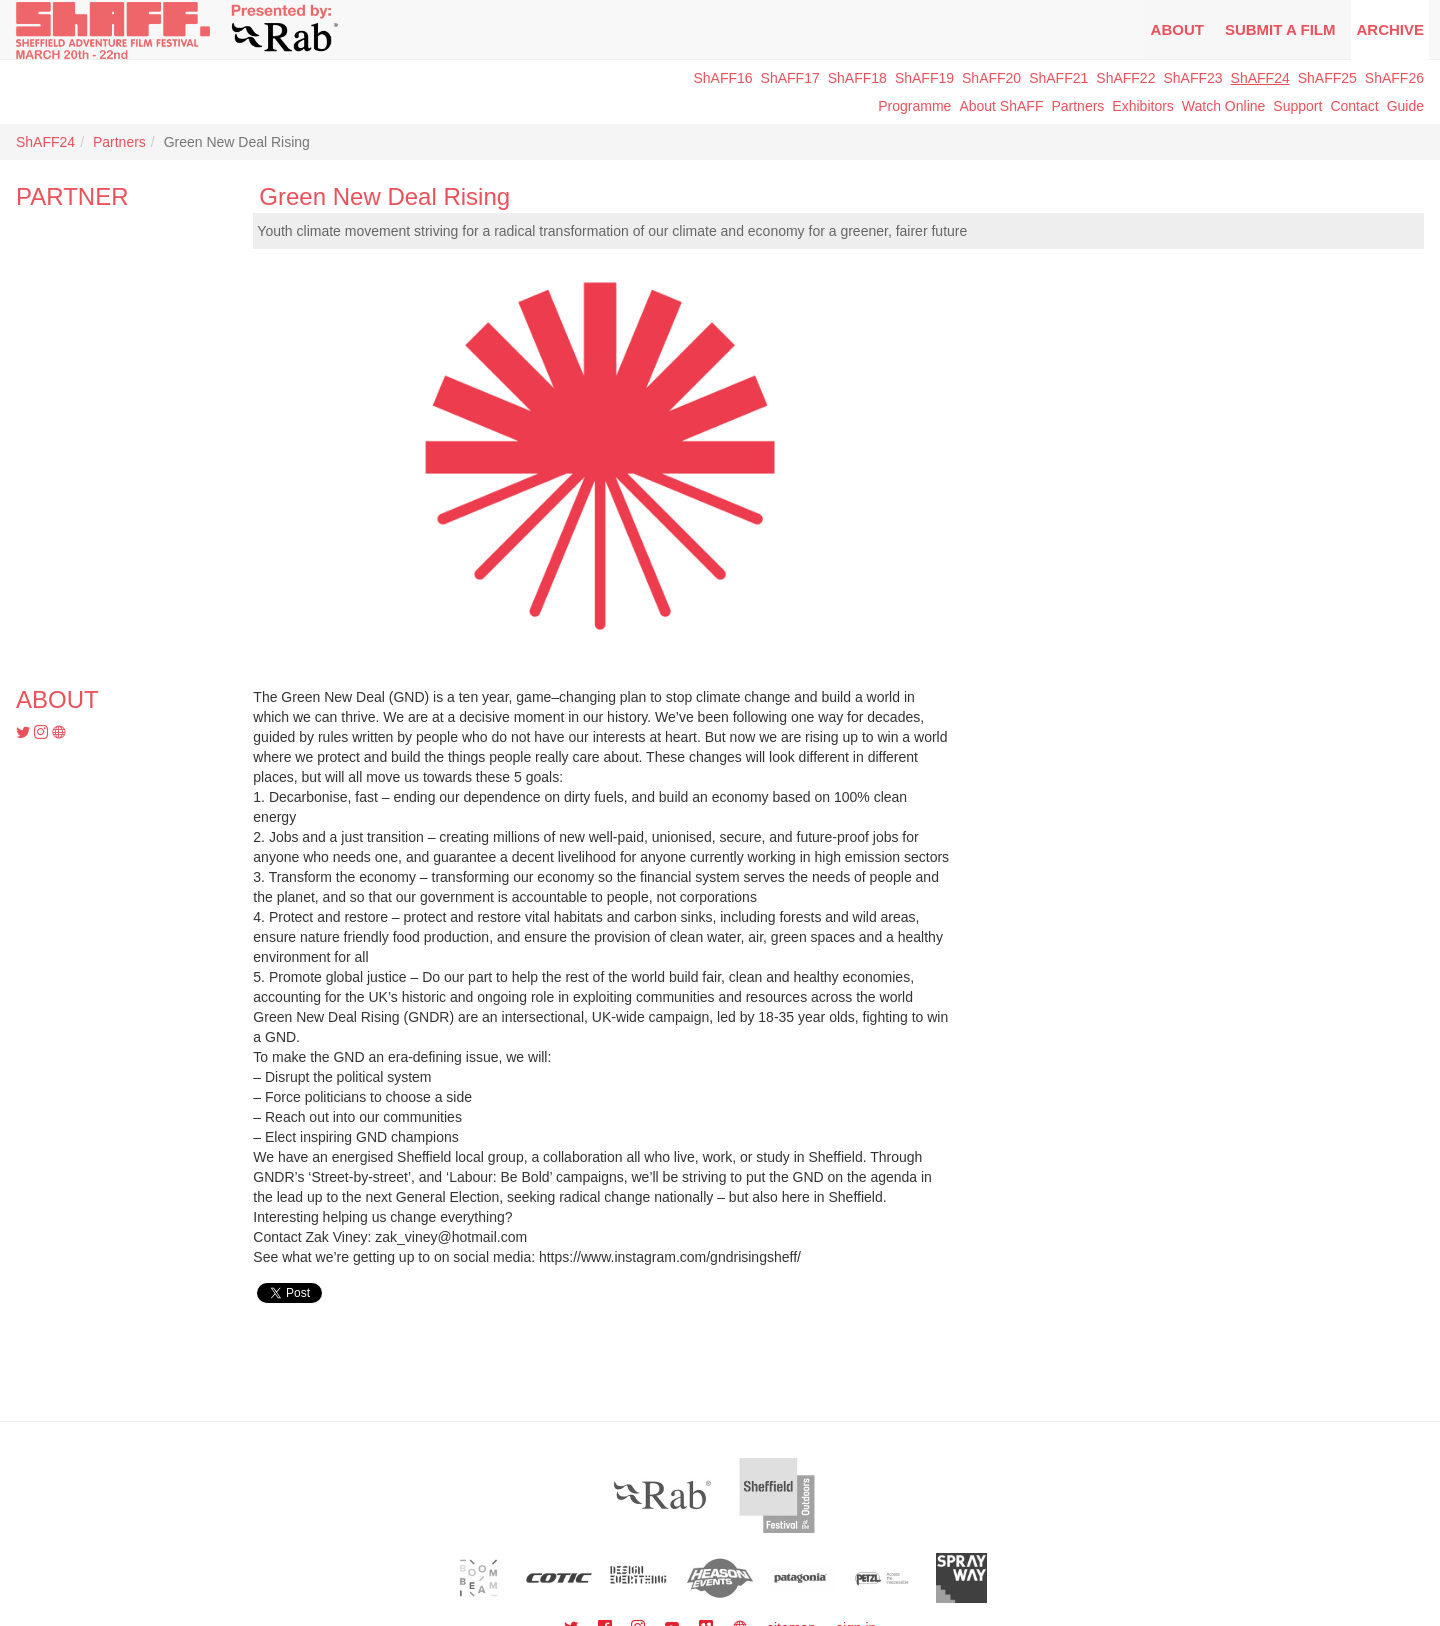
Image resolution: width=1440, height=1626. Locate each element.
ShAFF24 (1260, 78)
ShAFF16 (722, 78)
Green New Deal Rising (384, 196)
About (1177, 29)
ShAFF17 (790, 78)
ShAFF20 (991, 78)
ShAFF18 (857, 78)
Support (1297, 106)
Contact (1354, 106)
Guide (1405, 106)
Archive (1390, 29)
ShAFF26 (1394, 78)
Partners (1077, 106)
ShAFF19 (924, 78)
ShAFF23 (1192, 78)
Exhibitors (1142, 106)
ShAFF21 (1058, 78)
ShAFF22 (1125, 78)
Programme (914, 106)
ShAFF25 (1327, 78)
